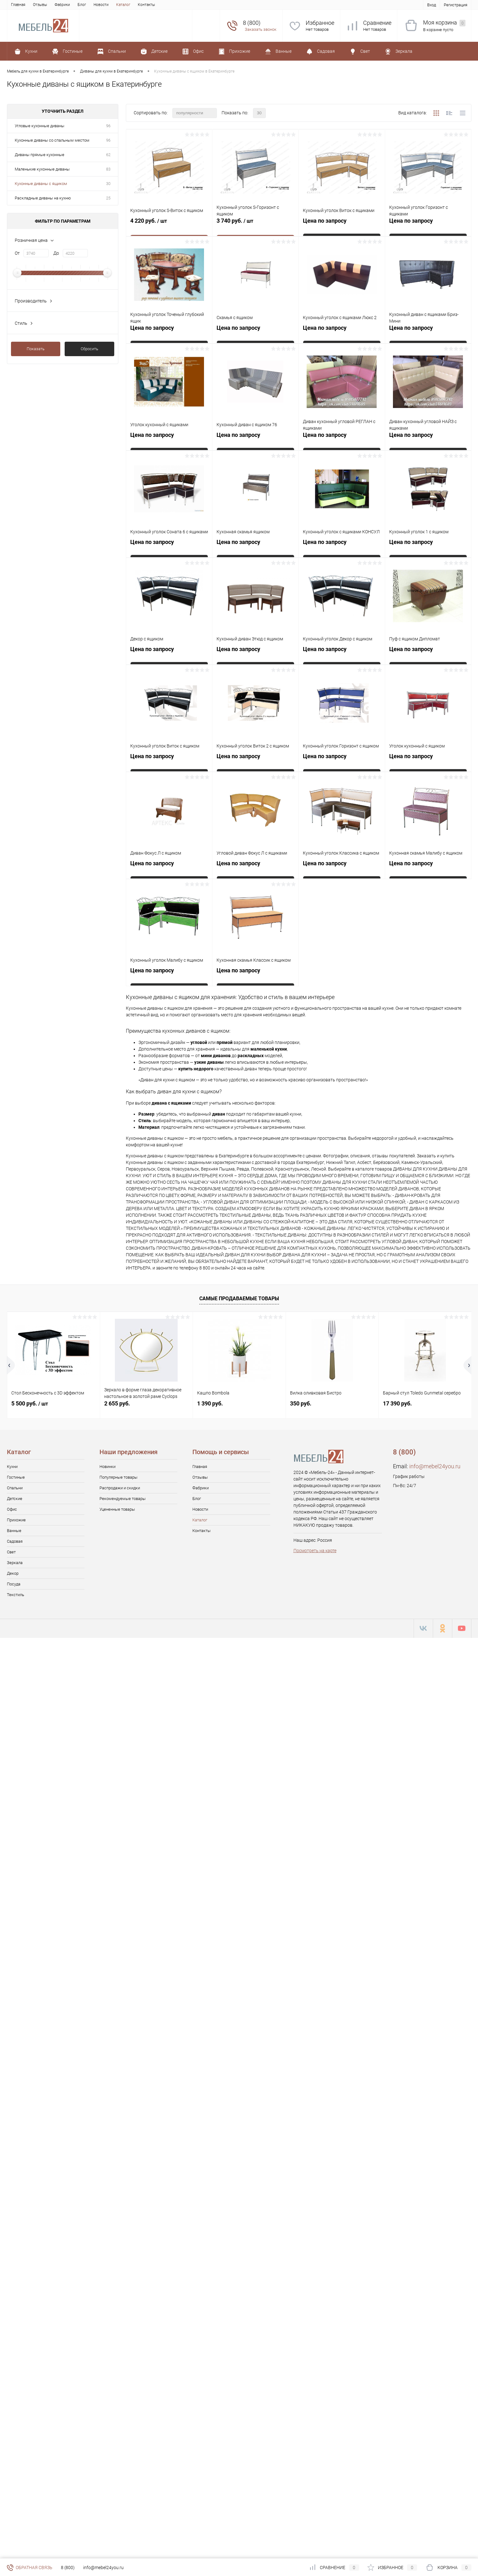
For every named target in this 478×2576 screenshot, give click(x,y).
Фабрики (62, 5)
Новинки (107, 1466)
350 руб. (300, 1403)
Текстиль (15, 1594)
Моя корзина (444, 22)
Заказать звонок (261, 29)
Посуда (13, 1584)
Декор (13, 1573)
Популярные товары (118, 1477)
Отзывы (40, 5)
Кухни (12, 1466)
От (17, 253)
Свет (11, 1552)
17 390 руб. (397, 1403)
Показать (36, 348)
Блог (82, 5)
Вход (431, 5)
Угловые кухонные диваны (39, 125)
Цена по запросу (324, 221)
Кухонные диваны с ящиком (41, 183)
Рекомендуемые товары (122, 1498)
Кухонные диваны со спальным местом (52, 140)
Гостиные (16, 1477)
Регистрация (455, 5)
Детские (14, 1498)
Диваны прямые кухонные (39, 154)
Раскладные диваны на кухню (43, 198)
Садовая (15, 1541)
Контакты (146, 5)
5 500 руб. (29, 1403)
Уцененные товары (117, 1509)
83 (108, 169)
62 (108, 154)
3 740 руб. (255, 224)
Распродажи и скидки (119, 1488)
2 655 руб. (117, 1403)
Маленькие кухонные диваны (42, 169)
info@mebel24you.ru (434, 1466)
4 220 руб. (169, 224)
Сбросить (89, 348)
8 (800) (68, 2567)
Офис (12, 1509)
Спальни (15, 1488)
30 (108, 183)
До (56, 253)
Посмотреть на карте (314, 1550)
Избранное (320, 22)
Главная (18, 5)
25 (108, 198)
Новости (101, 5)
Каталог (123, 5)
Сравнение (377, 22)
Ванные (14, 1530)
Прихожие (16, 1520)
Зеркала (15, 1562)
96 (108, 125)
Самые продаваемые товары (239, 1299)
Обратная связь (29, 2567)
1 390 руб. (210, 1403)
